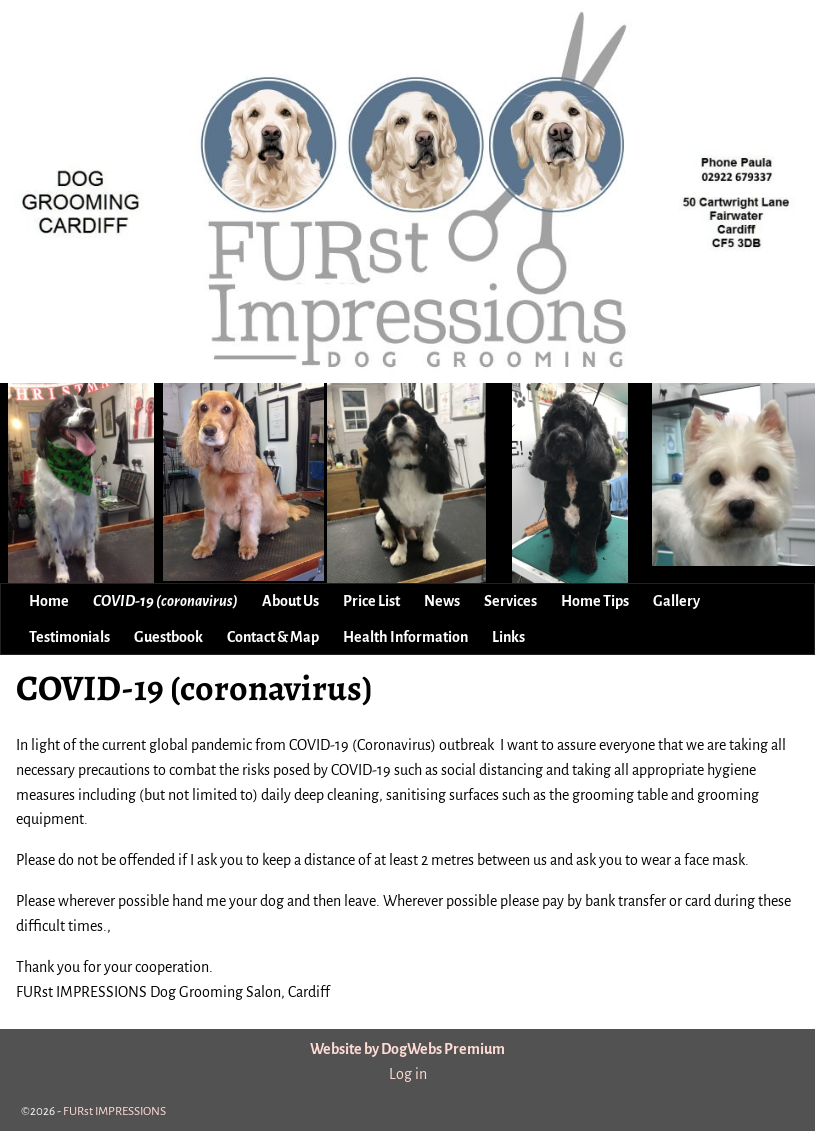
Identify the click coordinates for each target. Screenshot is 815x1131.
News (442, 601)
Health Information (405, 637)
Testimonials (69, 637)
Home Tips (595, 601)
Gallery (676, 601)
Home (49, 601)
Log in (408, 1074)
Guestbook (168, 637)
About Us (290, 601)
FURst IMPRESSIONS (114, 1111)
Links (508, 637)
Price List (371, 601)
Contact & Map (273, 637)
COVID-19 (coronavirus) (165, 601)
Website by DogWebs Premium (407, 1049)
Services (510, 601)
